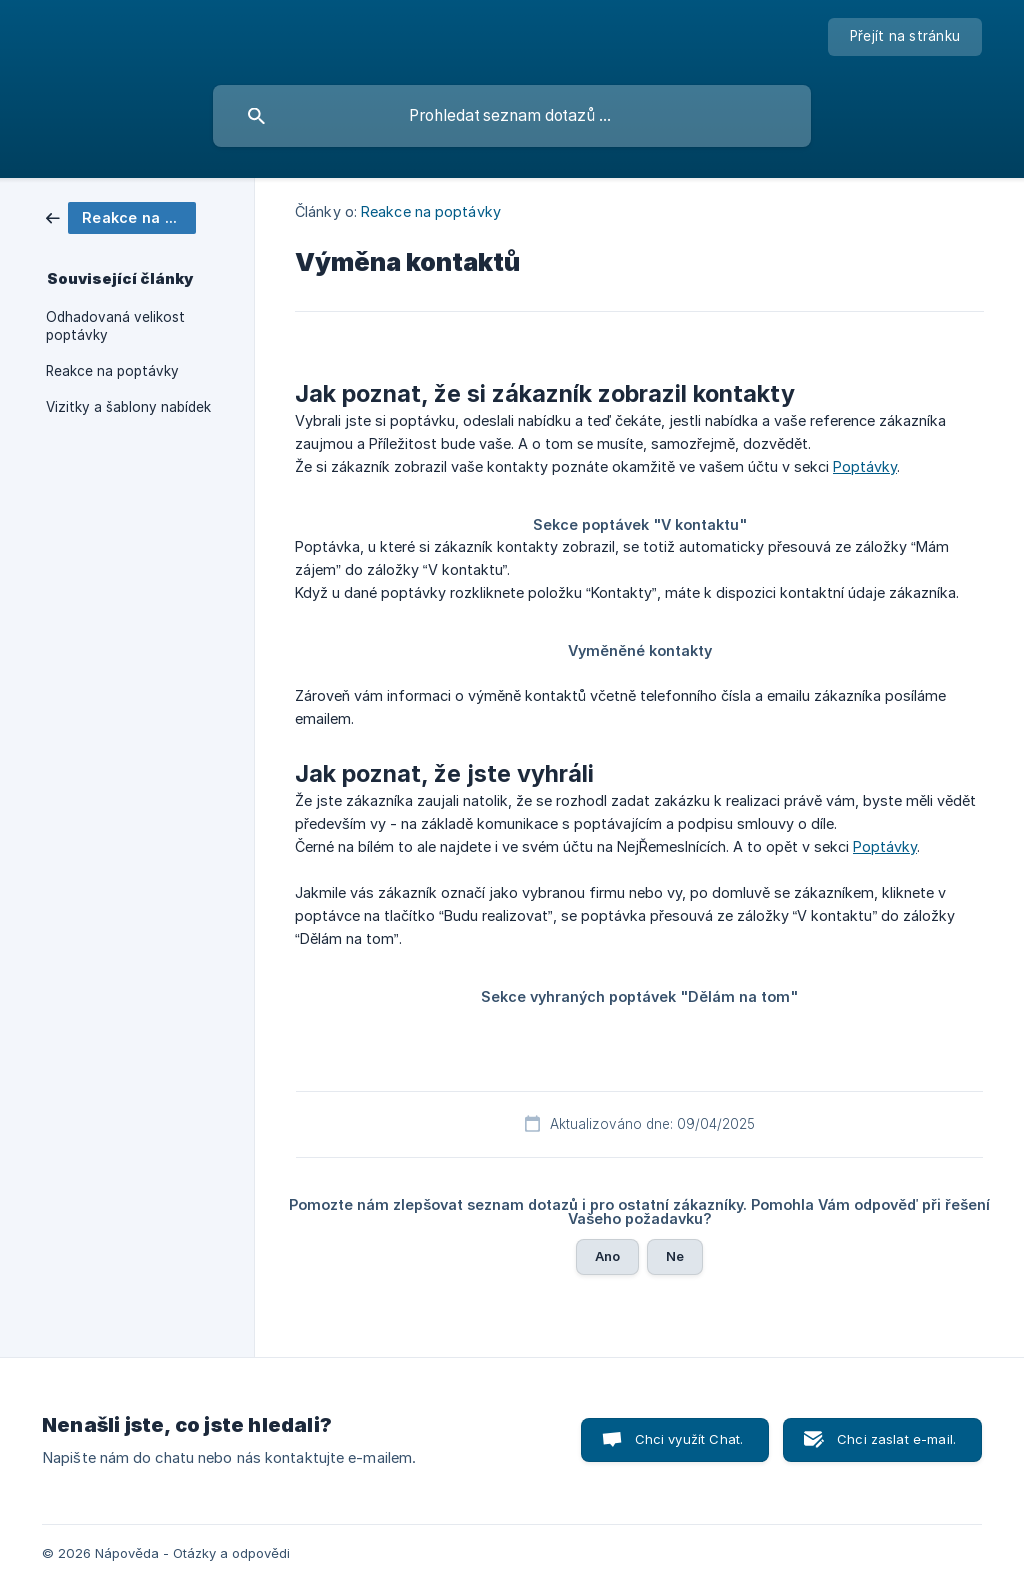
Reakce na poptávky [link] (112, 371)
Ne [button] (675, 1256)
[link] (121, 216)
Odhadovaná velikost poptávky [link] (115, 326)
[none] (905, 37)
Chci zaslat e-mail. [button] (896, 1439)
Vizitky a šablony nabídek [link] (128, 407)
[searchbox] (512, 116)
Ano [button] (607, 1256)
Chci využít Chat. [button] (689, 1439)
